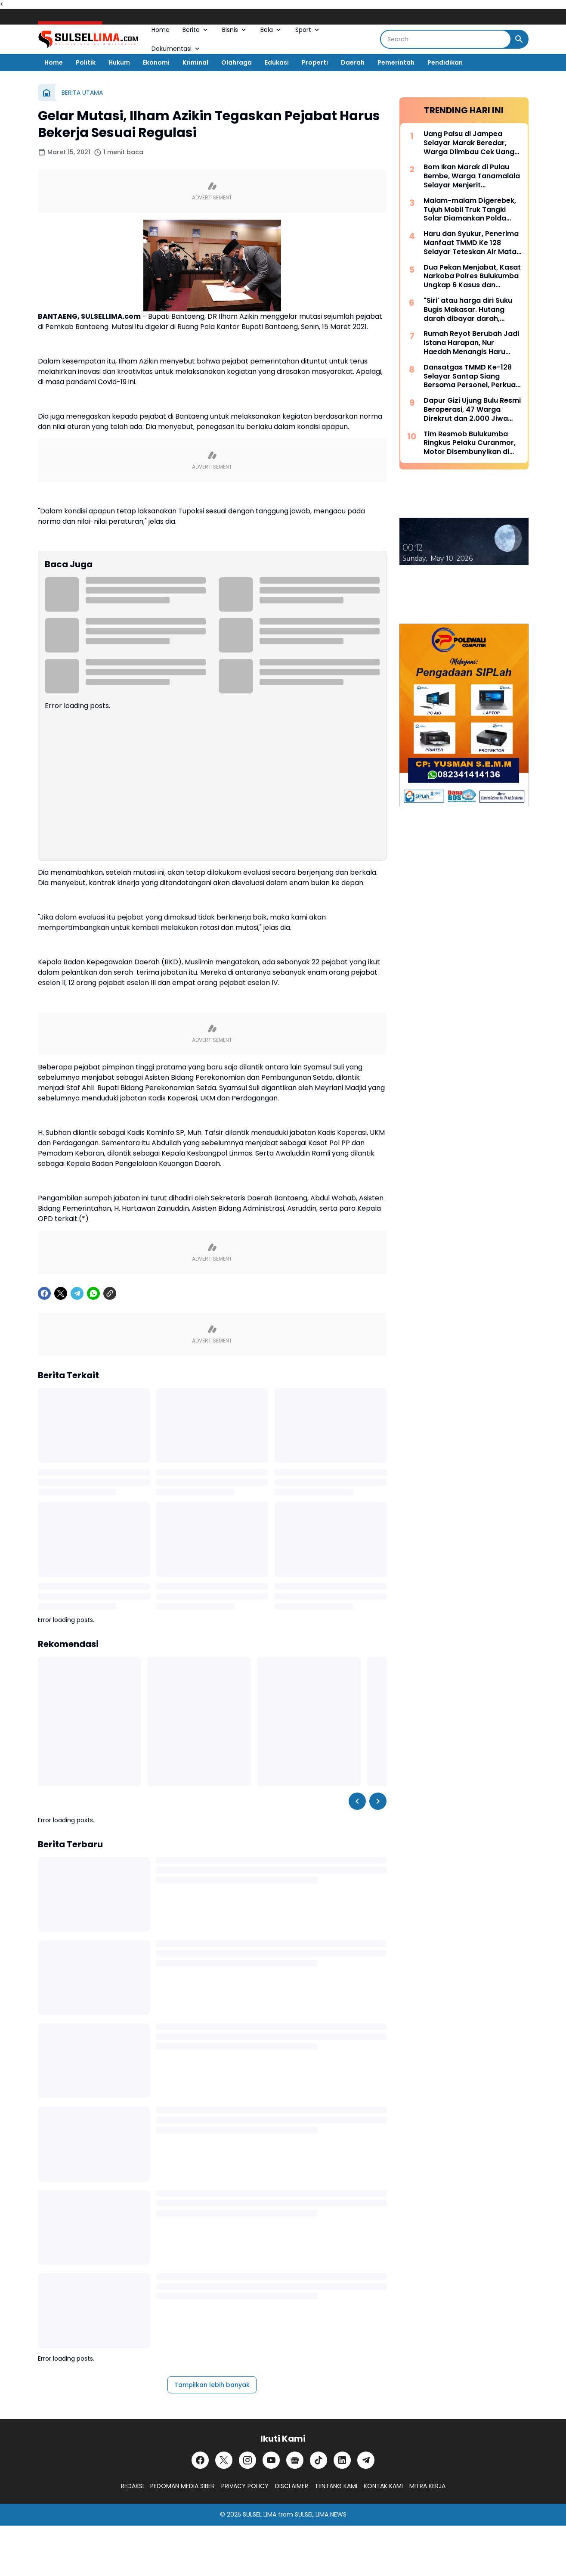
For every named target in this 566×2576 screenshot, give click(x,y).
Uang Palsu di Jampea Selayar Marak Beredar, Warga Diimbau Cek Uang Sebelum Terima (469, 143)
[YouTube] (271, 2460)
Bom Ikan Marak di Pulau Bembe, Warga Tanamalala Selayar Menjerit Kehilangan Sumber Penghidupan (472, 176)
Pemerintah (395, 62)
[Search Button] (519, 39)
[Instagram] (247, 2460)
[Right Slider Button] (378, 1801)
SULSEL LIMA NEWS (320, 2514)
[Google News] (294, 2460)
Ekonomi (156, 62)
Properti (315, 62)
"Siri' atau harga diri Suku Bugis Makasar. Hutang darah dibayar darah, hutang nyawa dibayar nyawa (468, 309)
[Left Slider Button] (357, 1801)
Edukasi (277, 62)
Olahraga (236, 62)
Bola (271, 29)
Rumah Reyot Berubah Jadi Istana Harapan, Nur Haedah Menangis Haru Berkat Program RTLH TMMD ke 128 (471, 342)
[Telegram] (77, 1293)
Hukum (119, 62)
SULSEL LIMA (259, 2514)
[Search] (445, 39)
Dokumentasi (176, 48)
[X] (60, 1293)
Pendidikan (445, 62)
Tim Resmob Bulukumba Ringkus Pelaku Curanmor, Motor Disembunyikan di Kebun (470, 443)
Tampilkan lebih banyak (212, 2384)
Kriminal (195, 62)
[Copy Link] (109, 1293)
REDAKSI (132, 2486)
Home (161, 29)
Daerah (353, 62)
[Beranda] (46, 92)
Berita (195, 29)
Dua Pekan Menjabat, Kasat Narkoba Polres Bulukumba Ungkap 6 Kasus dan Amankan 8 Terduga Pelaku (472, 276)
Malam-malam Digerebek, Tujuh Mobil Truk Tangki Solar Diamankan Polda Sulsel (470, 209)
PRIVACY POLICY (245, 2486)
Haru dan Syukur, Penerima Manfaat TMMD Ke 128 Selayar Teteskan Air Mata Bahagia (471, 243)
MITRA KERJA (427, 2486)
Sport (308, 29)
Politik (86, 62)
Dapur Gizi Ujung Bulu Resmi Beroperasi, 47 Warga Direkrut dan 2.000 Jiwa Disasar (472, 409)
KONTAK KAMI (383, 2486)
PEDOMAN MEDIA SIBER (182, 2486)
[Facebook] (44, 1293)
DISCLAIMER (291, 2486)
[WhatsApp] (93, 1293)
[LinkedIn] (342, 2460)
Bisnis (234, 29)
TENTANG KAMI (336, 2486)
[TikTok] (318, 2460)
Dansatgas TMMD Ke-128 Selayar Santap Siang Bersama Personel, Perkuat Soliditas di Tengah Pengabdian (471, 376)
